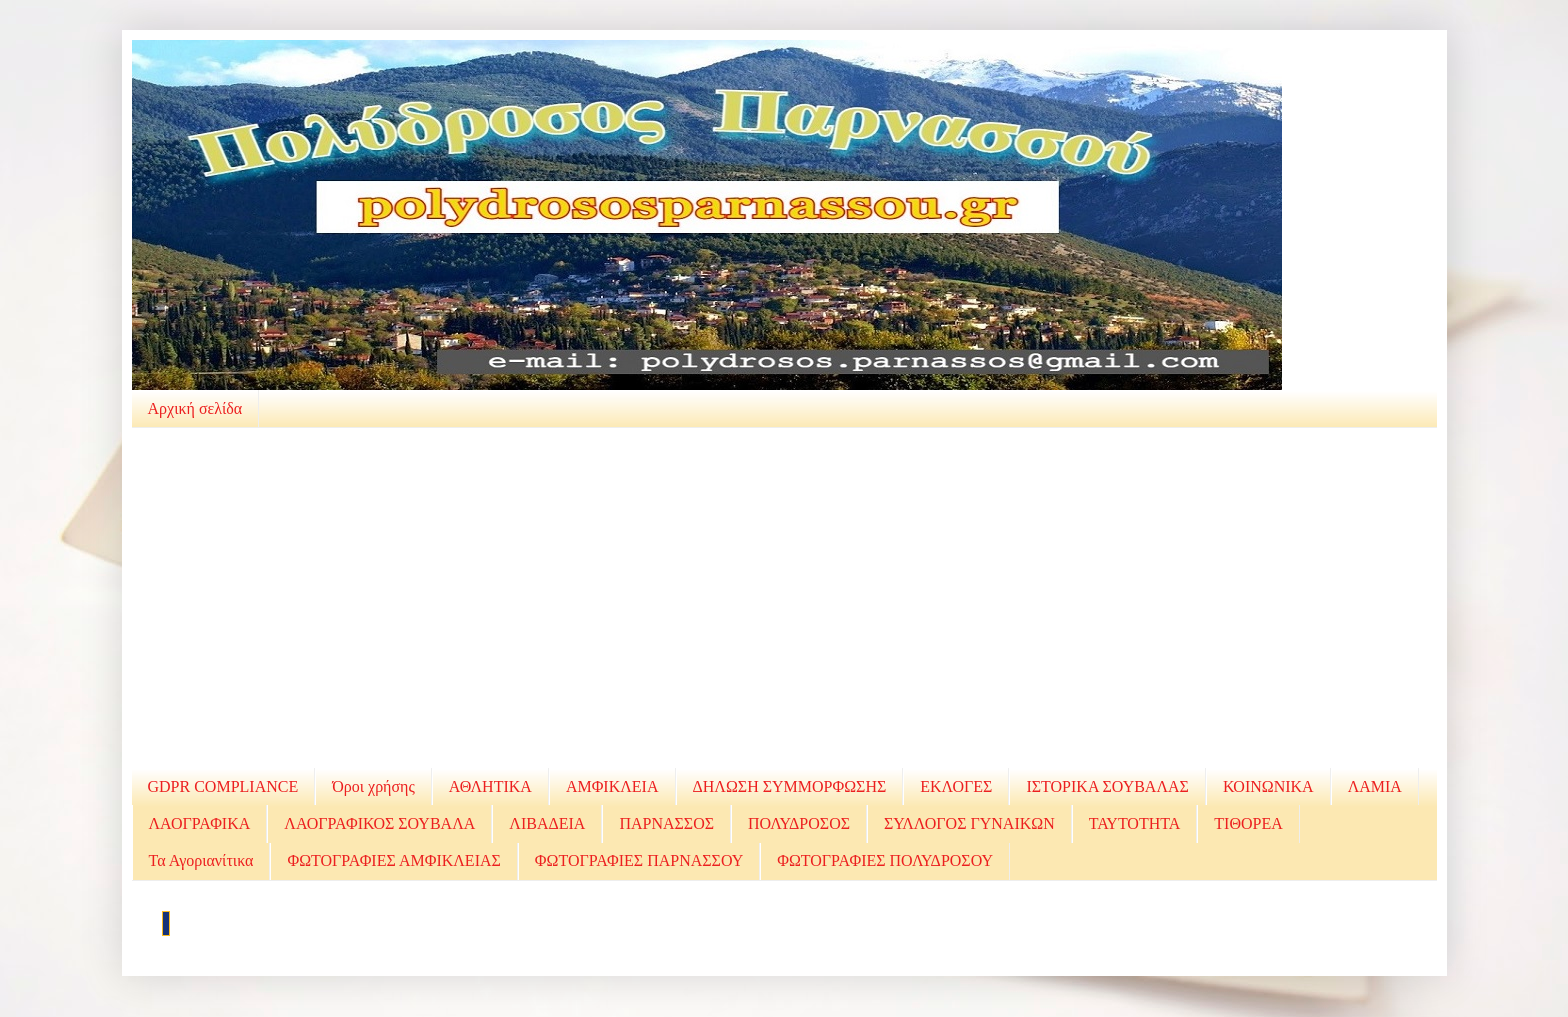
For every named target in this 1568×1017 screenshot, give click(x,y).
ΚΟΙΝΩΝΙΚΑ (1268, 786)
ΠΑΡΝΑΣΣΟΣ (666, 823)
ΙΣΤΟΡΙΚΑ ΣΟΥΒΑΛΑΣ (1107, 786)
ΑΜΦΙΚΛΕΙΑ (612, 786)
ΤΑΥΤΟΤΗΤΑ (1135, 823)
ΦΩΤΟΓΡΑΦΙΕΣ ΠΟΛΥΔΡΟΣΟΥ (885, 860)
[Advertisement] (784, 598)
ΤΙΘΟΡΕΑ (1248, 823)
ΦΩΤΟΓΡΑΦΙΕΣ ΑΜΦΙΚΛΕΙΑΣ (393, 860)
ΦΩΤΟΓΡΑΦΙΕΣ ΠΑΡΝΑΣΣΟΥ (639, 860)
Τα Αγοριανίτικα (201, 860)
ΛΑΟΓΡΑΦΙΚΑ (200, 823)
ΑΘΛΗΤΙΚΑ (490, 786)
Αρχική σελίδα (195, 408)
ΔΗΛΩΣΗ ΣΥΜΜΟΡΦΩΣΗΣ (790, 786)
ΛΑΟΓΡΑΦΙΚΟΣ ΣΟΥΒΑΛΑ (379, 823)
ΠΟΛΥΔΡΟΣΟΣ (799, 823)
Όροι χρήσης (373, 786)
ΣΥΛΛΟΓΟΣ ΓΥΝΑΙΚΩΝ (969, 823)
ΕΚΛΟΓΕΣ (956, 786)
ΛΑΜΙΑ (1375, 786)
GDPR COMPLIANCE (223, 786)
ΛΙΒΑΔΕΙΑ (547, 823)
